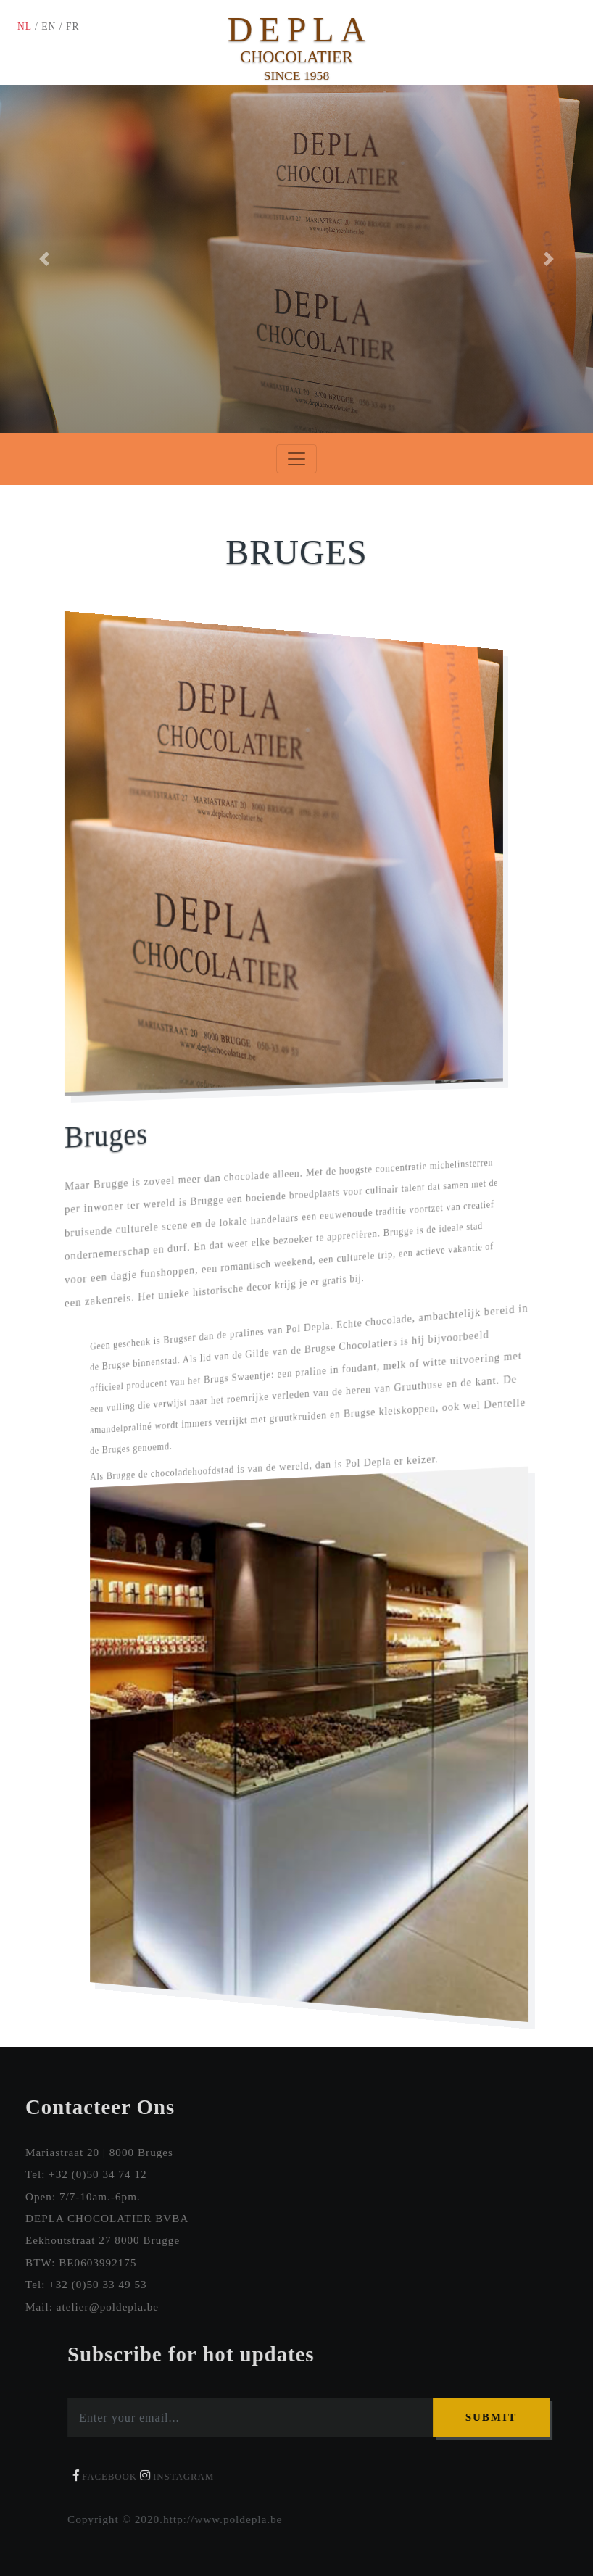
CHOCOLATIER (296, 57)
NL (24, 26)
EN (48, 26)
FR (73, 26)
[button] (44, 259)
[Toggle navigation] (296, 458)
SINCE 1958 (296, 75)
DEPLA (300, 29)
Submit (499, 2417)
